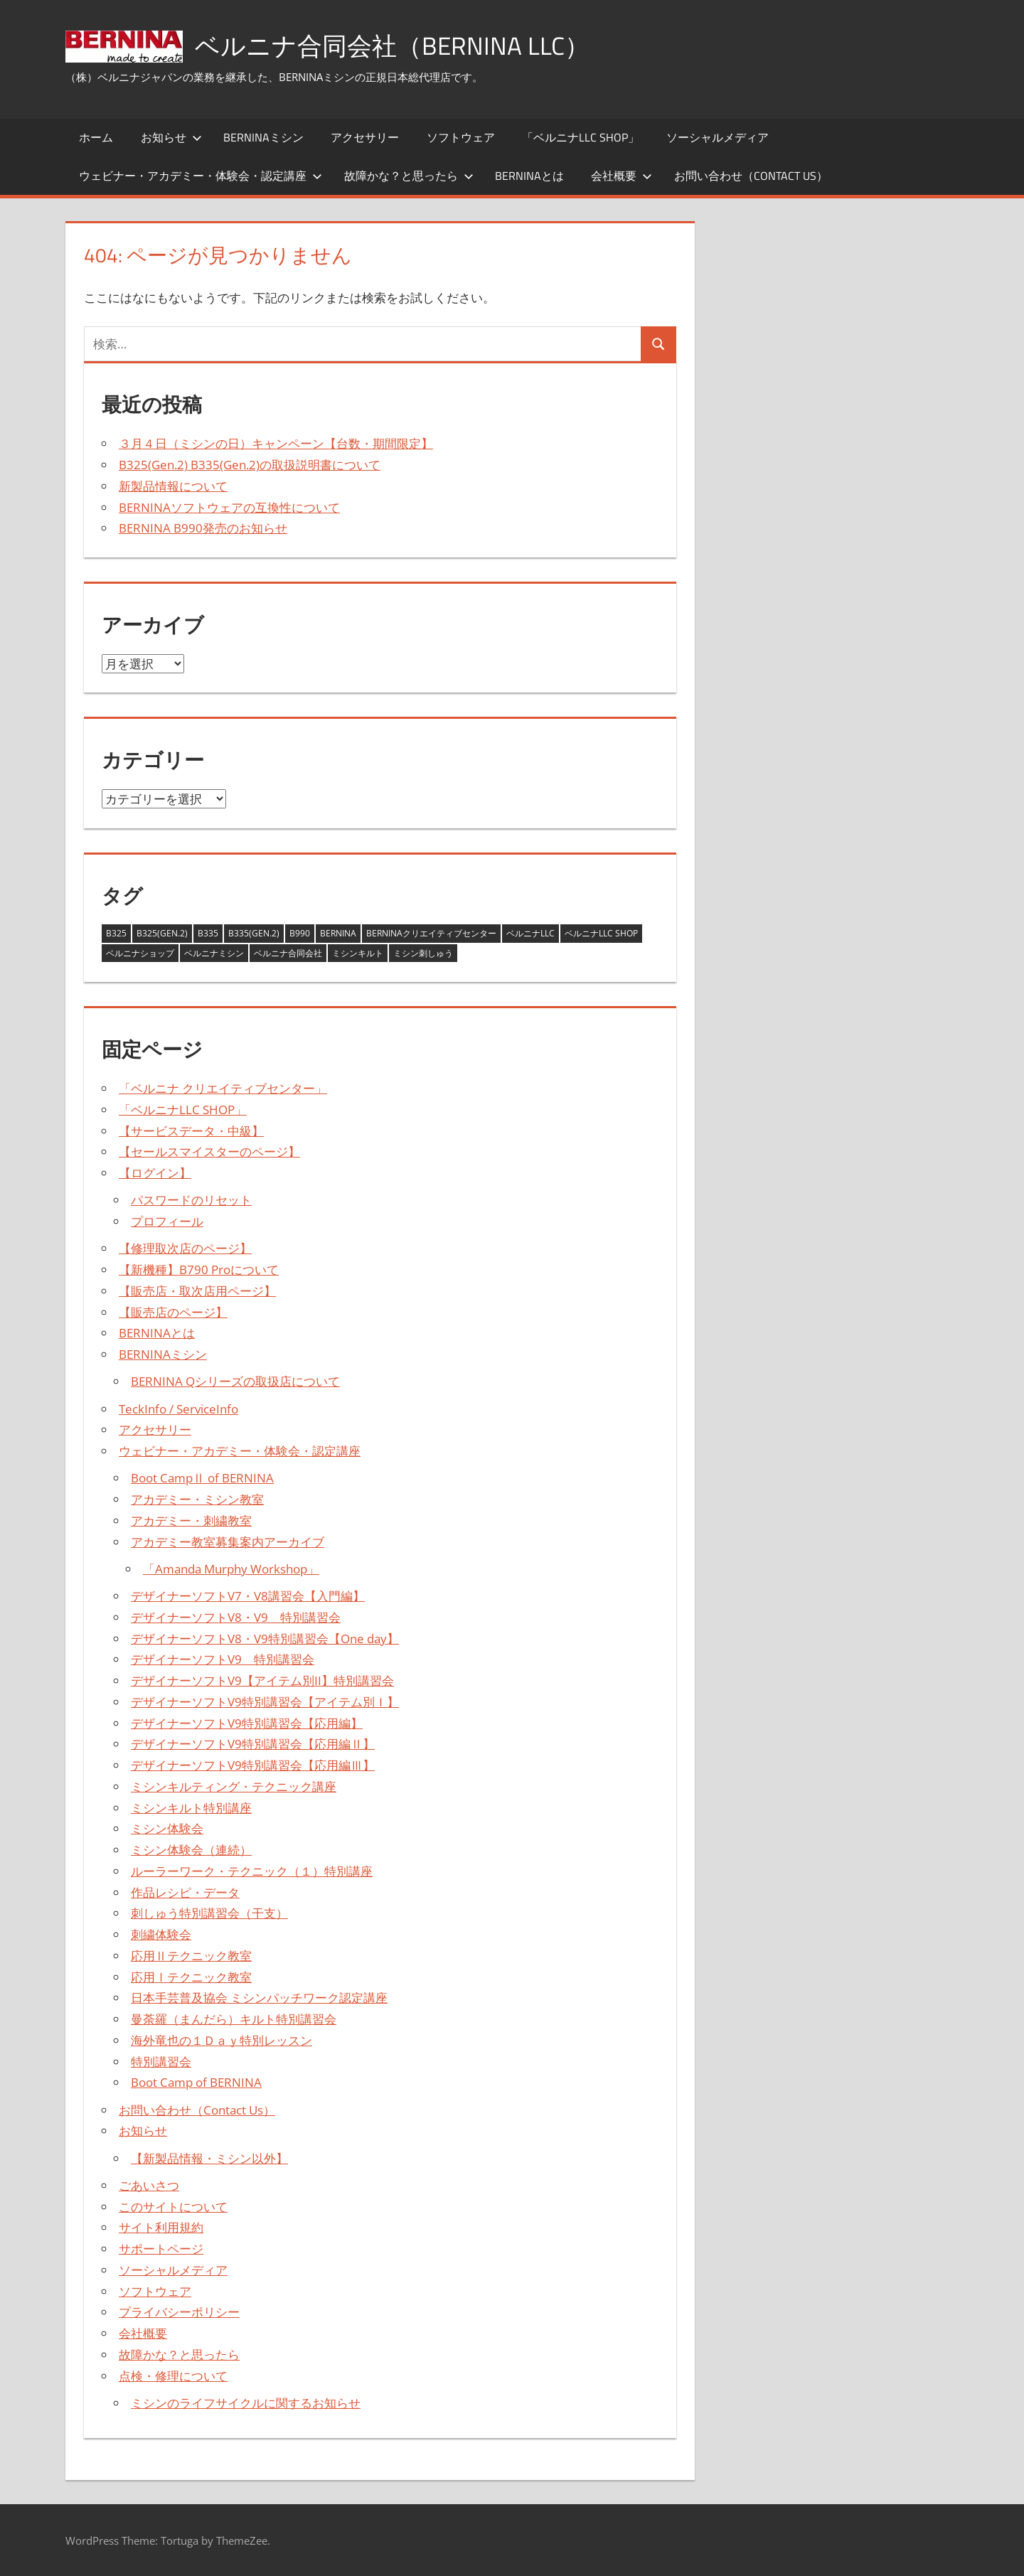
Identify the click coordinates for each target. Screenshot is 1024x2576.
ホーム (96, 137)
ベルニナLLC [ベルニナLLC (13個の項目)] (530, 933)
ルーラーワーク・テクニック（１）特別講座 (252, 1871)
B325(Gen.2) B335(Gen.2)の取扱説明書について (249, 464)
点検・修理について (173, 2376)
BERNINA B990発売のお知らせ (203, 528)
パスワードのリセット (191, 1200)
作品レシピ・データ (185, 1892)
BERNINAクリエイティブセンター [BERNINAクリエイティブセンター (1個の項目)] (431, 933)
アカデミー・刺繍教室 (191, 1520)
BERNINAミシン (263, 137)
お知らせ (171, 137)
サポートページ (161, 2248)
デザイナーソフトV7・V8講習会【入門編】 (248, 1596)
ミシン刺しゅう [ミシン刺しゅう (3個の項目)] (423, 953)
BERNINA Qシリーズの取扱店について (235, 1381)
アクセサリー (365, 137)
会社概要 (621, 175)
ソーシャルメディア (717, 137)
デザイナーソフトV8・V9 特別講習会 (236, 1617)
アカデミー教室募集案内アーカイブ (227, 1542)
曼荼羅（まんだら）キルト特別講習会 (233, 2019)
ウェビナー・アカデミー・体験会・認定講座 (200, 175)
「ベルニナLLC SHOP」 (580, 137)
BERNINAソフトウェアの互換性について (229, 507)
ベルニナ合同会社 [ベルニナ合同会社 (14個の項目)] (288, 953)
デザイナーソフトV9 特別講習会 (222, 1659)
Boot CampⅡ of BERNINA (202, 1478)
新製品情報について (173, 486)
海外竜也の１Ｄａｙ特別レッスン (221, 2040)
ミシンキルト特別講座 (191, 1808)
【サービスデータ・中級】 (191, 1131)
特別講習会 (161, 2061)
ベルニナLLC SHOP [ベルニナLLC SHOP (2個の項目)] (601, 933)
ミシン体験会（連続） (191, 1850)
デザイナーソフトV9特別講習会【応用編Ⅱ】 (253, 1744)
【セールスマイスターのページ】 (209, 1151)
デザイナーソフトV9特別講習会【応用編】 (247, 1723)
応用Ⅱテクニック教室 (191, 1955)
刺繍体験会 (161, 1934)
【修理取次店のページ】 (185, 1248)
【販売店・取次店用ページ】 (197, 1291)
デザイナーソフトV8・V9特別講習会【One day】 (265, 1638)
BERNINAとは (529, 175)
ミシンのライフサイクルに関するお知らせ (246, 2403)
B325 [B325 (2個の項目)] (116, 933)
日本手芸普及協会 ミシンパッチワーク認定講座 (259, 1997)
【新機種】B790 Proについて (199, 1269)
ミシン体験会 (167, 1828)
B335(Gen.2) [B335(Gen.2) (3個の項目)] (253, 933)
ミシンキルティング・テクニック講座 (233, 1786)
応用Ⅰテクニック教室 (191, 1977)
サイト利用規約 (161, 2227)
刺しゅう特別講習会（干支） (209, 1913)
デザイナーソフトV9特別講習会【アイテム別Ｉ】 (265, 1702)
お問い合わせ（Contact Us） (751, 175)
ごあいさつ (149, 2185)
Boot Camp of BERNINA (196, 2082)
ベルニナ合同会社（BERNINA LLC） (396, 45)
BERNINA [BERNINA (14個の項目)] (338, 933)
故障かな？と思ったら (409, 175)
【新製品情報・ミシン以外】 (209, 2158)
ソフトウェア (461, 137)
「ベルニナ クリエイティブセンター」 (223, 1088)
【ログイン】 (155, 1173)
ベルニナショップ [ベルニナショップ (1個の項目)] (140, 953)
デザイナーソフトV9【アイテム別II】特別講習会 (262, 1680)
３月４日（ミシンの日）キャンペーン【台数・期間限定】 (276, 443)
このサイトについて (173, 2206)
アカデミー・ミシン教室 (197, 1499)
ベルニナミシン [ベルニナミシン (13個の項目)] (214, 953)
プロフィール (167, 1221)
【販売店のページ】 (173, 1312)
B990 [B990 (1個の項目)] (299, 933)
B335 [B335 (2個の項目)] (208, 933)
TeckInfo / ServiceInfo (178, 1409)
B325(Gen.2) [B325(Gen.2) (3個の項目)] (162, 933)
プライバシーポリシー (179, 2312)
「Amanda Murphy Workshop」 (231, 1569)
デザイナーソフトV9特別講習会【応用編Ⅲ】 (253, 1765)
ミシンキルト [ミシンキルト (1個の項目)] (357, 953)
